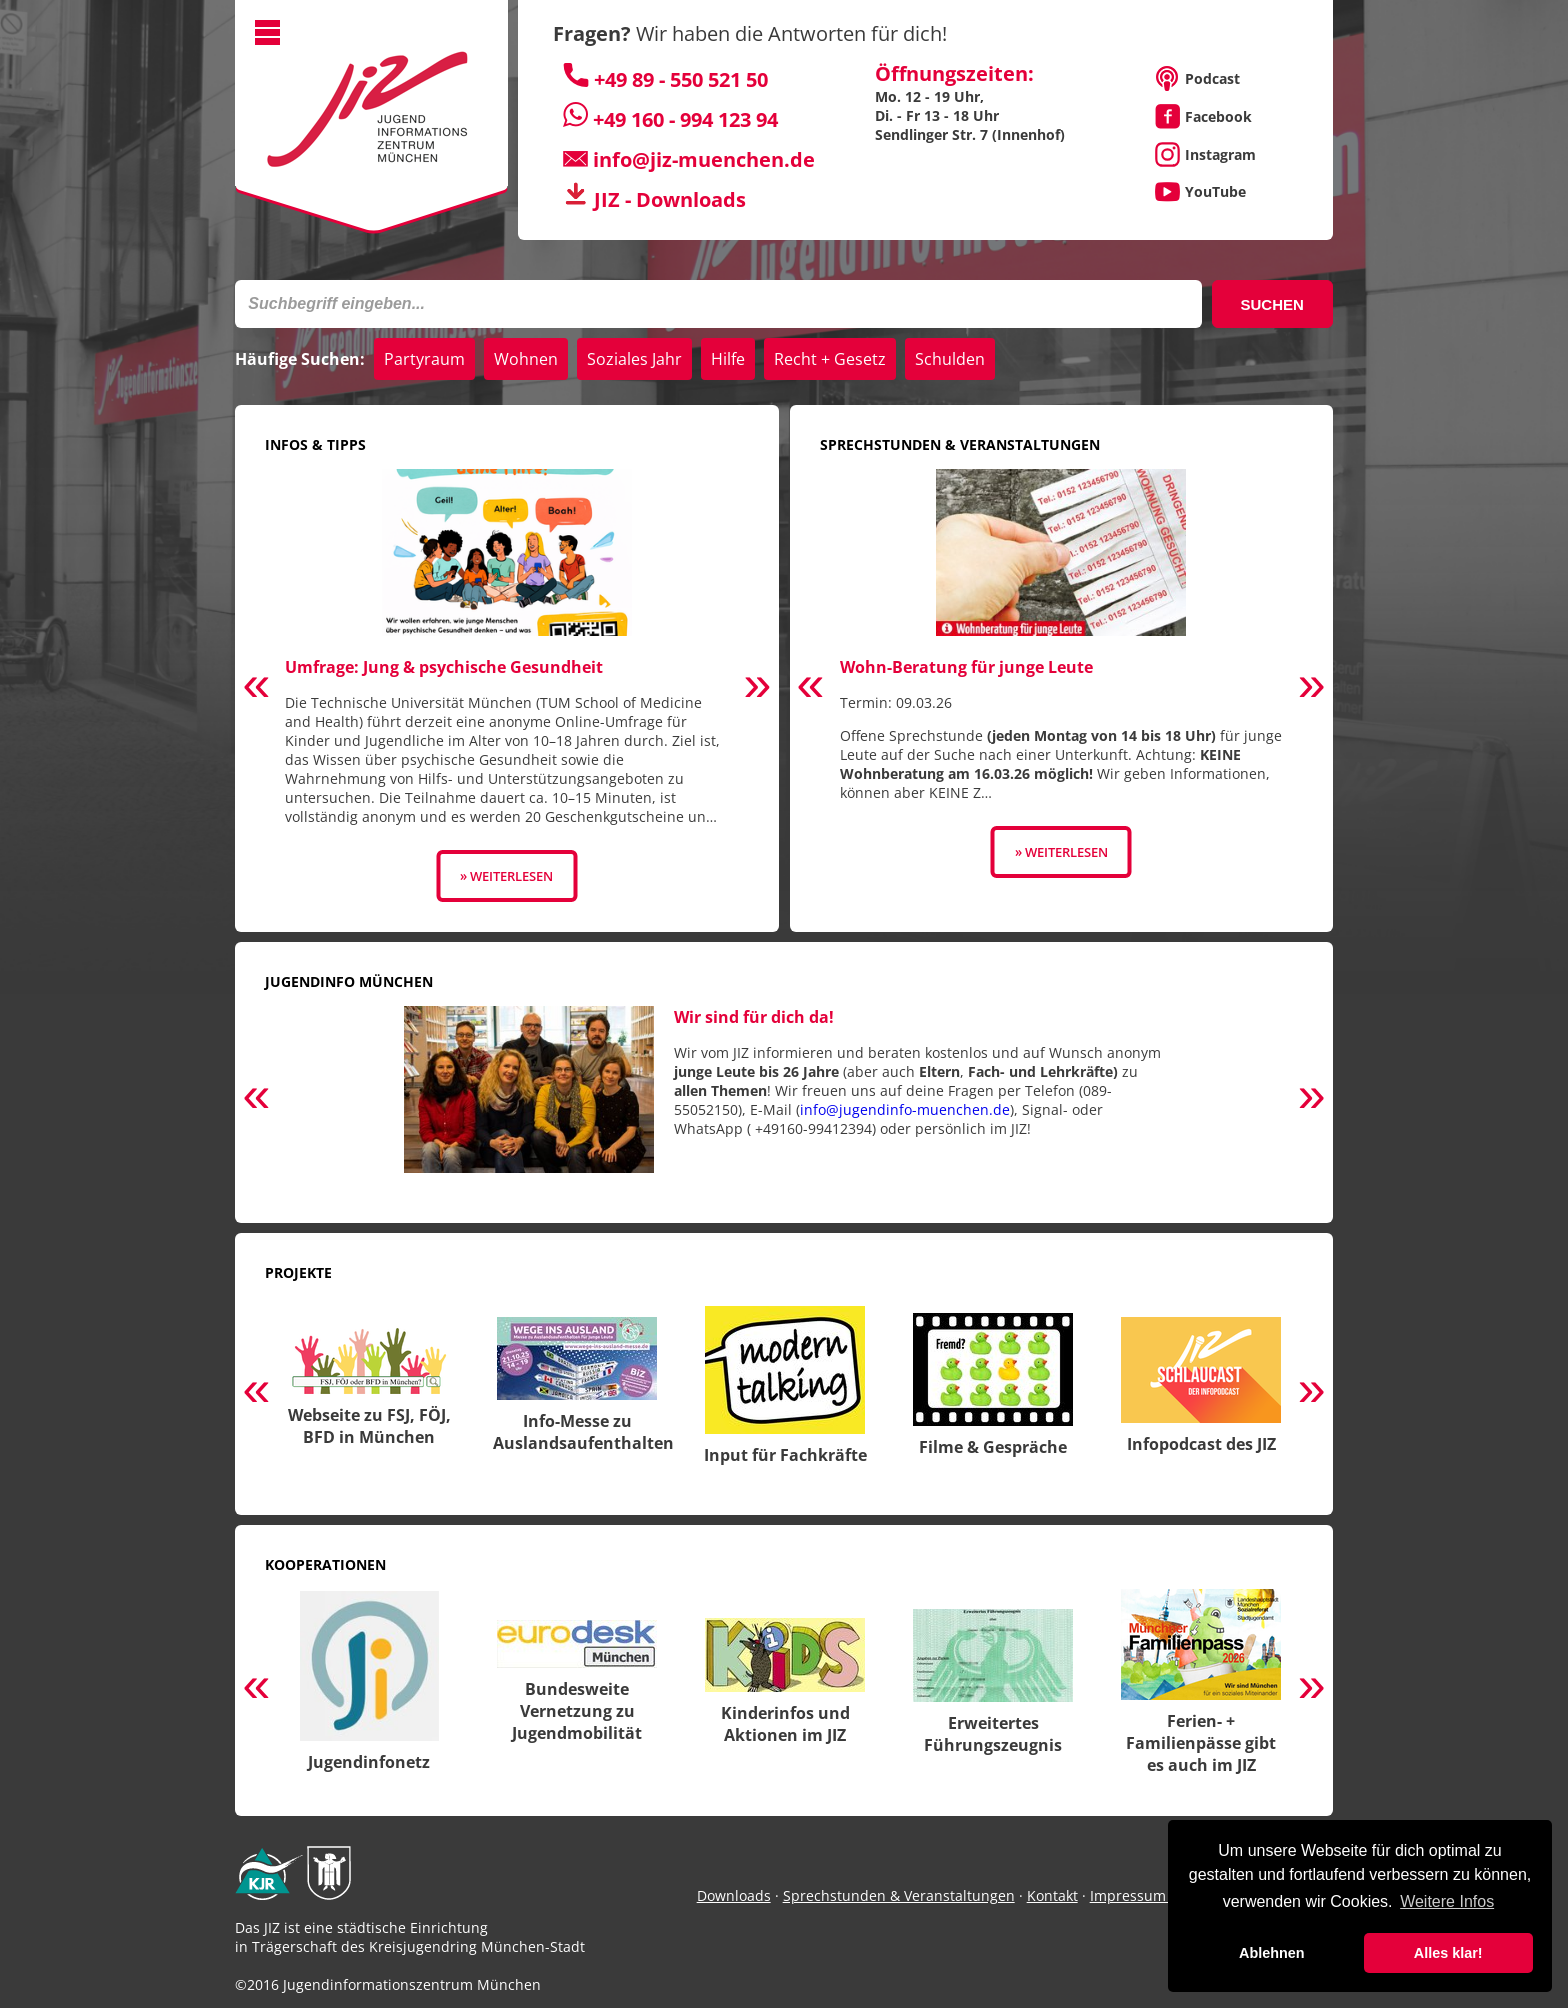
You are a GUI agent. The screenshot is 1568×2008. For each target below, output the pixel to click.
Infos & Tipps (315, 444)
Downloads (734, 1895)
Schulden (950, 359)
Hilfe (728, 359)
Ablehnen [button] (1272, 1953)
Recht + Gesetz (830, 359)
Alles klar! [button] (1448, 1953)
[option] (506, 685)
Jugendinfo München (349, 981)
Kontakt (1052, 1895)
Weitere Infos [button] (1447, 1901)
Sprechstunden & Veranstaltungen (960, 444)
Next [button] (758, 688)
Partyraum (424, 359)
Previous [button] (256, 688)
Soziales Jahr (634, 359)
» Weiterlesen (506, 876)
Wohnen (526, 359)
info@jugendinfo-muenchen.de (905, 1109)
